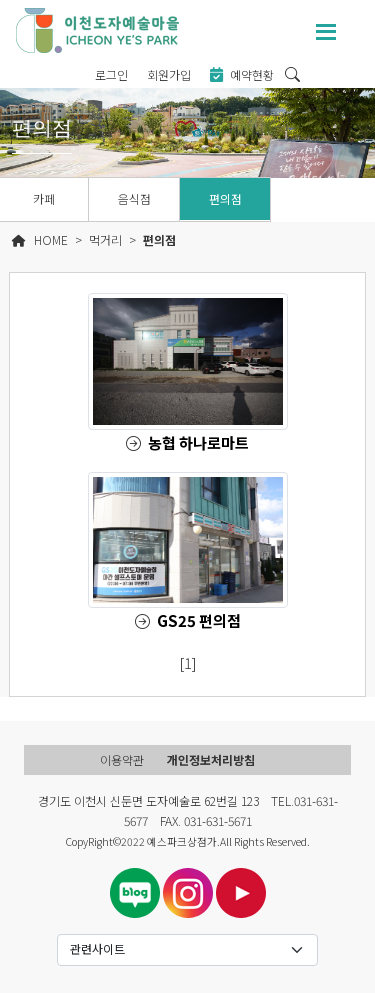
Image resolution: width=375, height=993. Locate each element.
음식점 (134, 198)
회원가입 (169, 74)
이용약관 (122, 759)
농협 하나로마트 (198, 442)
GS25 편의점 (199, 620)
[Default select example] (188, 950)
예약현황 (242, 74)
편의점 (225, 198)
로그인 (111, 74)
